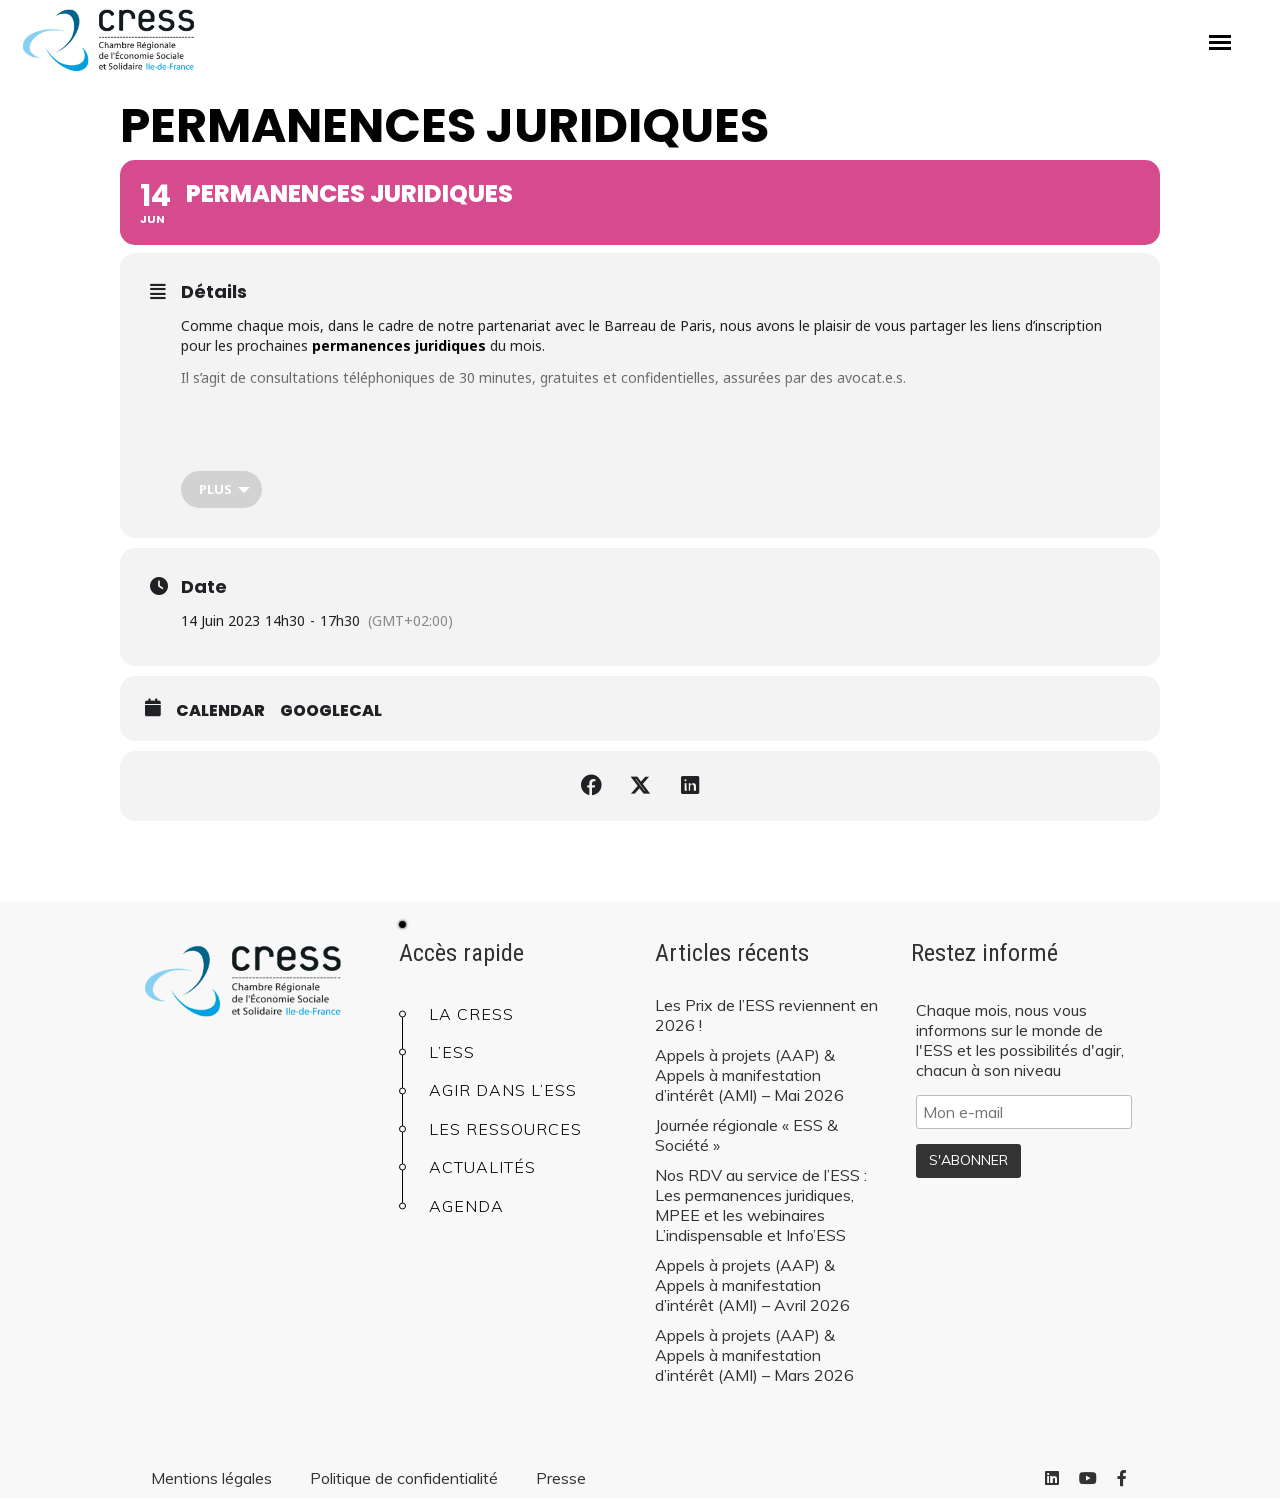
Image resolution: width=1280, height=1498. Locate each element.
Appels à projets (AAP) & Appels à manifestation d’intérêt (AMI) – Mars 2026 (754, 1355)
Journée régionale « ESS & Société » (746, 1135)
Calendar (220, 711)
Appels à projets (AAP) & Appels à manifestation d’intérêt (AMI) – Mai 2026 (749, 1075)
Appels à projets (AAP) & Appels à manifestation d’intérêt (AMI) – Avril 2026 (752, 1285)
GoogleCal (331, 711)
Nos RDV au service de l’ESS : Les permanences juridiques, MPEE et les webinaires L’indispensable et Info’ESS (761, 1205)
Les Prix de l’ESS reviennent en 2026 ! (766, 1015)
